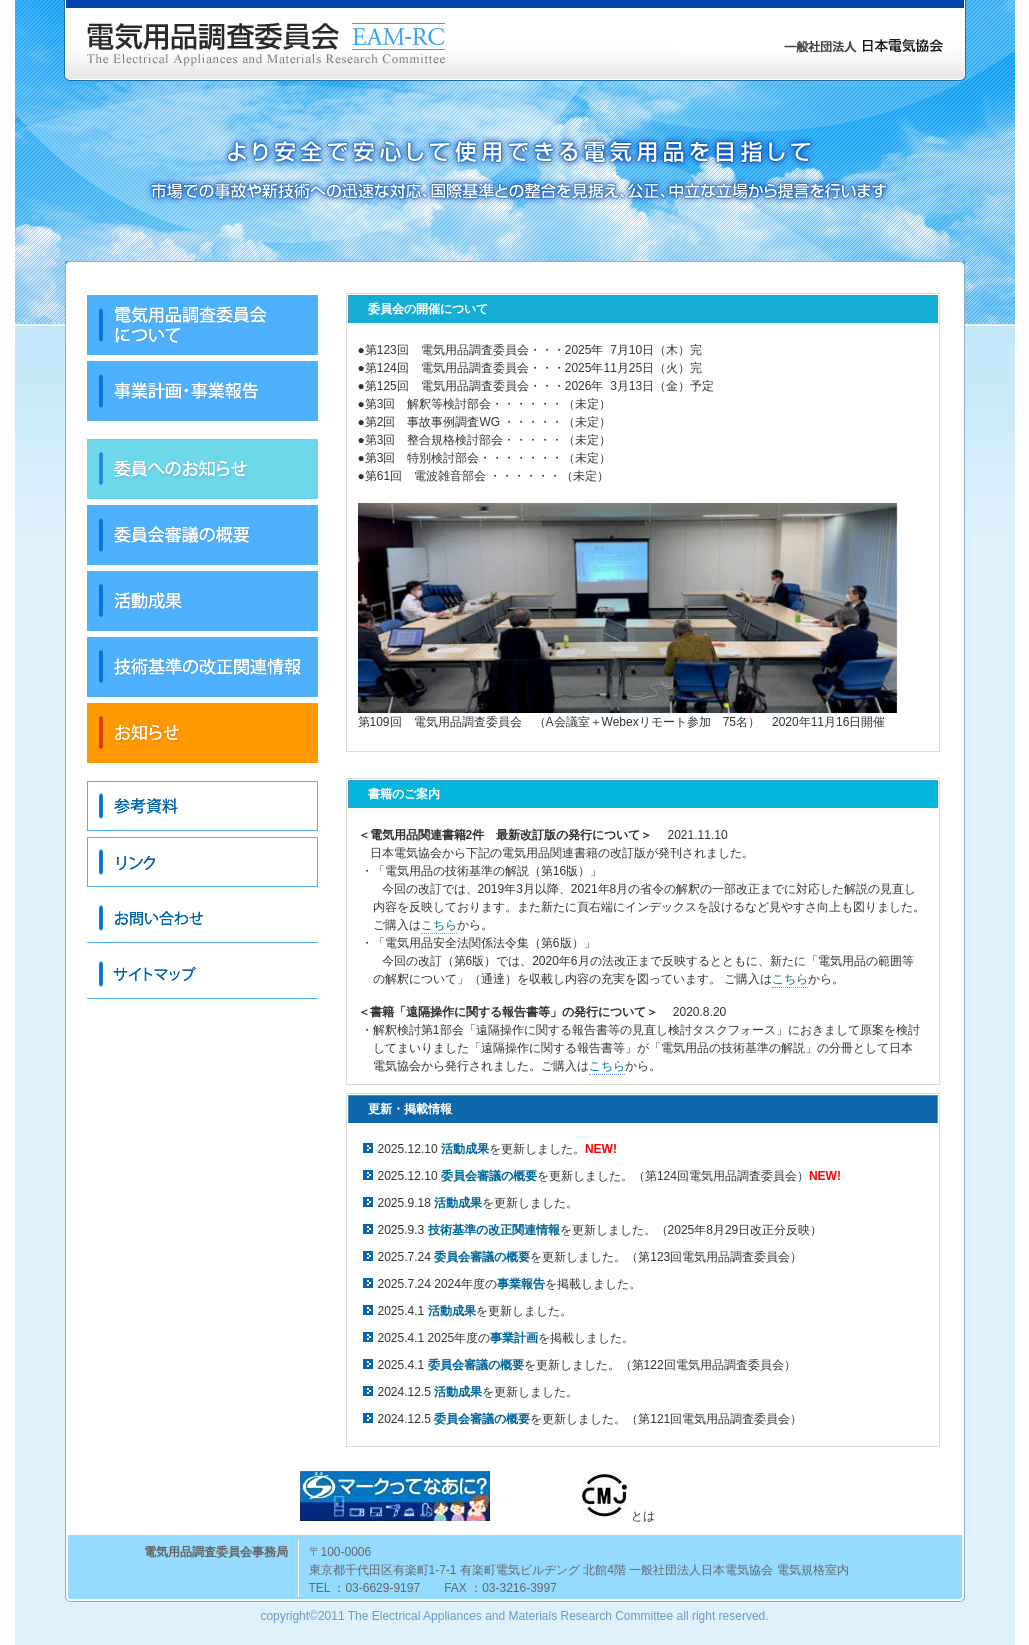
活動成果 (452, 1311)
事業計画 (514, 1338)
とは (615, 1497)
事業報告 (521, 1284)
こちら (439, 925)
